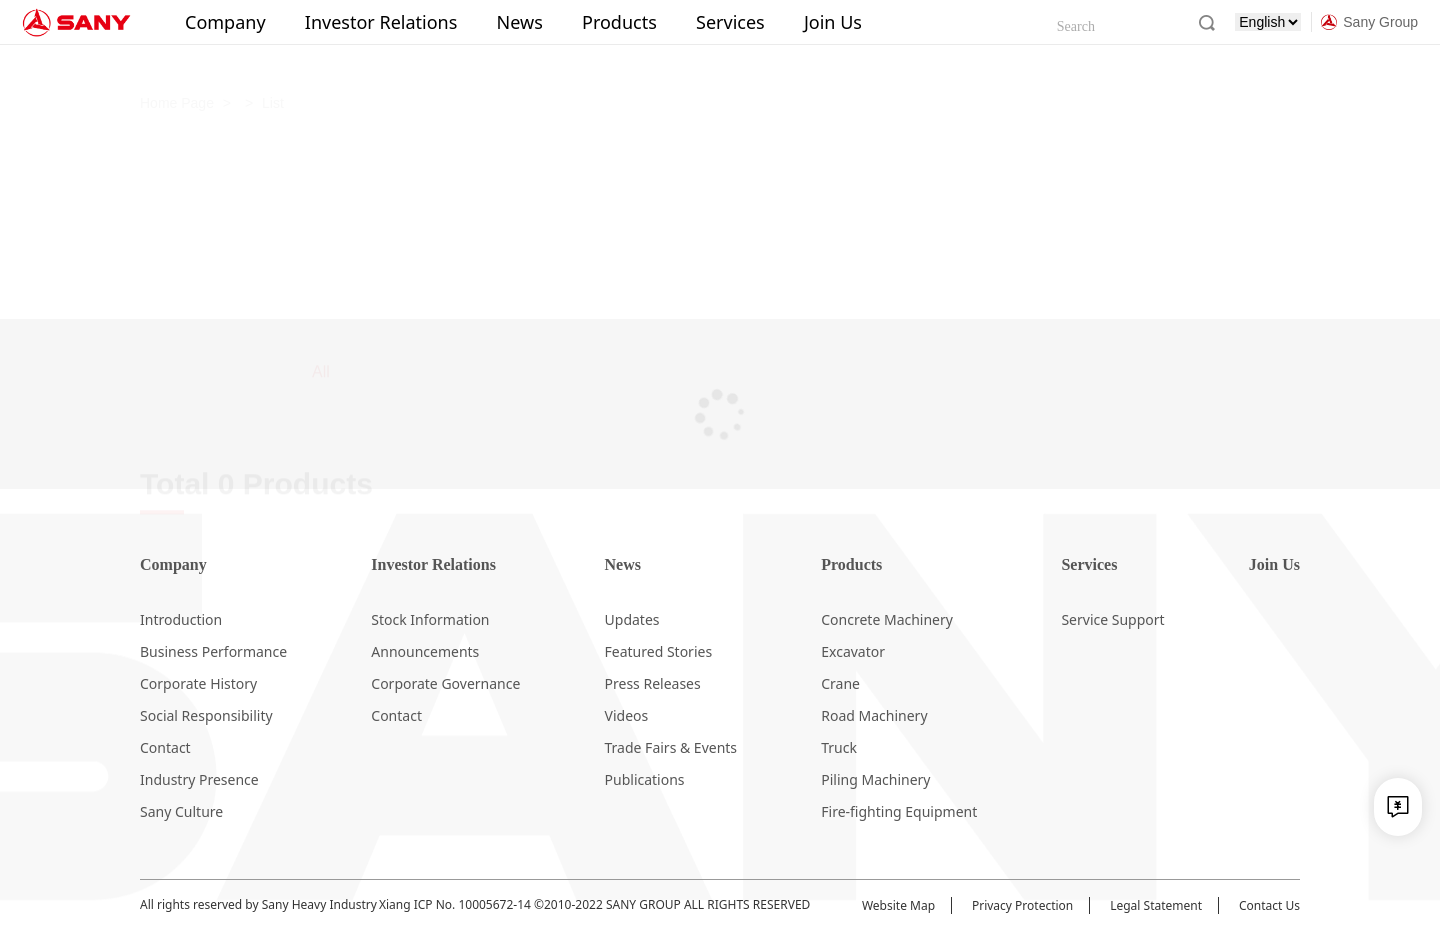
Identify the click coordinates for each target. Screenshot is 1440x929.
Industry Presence (199, 779)
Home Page (177, 65)
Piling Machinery (875, 779)
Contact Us (1269, 905)
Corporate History (198, 683)
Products (619, 22)
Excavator (853, 651)
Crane (840, 683)
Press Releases (653, 683)
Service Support (1112, 619)
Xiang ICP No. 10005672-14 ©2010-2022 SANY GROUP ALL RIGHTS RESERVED (594, 904)
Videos (627, 715)
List (273, 65)
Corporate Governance (445, 683)
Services (730, 22)
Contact (165, 747)
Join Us (833, 22)
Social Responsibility (206, 715)
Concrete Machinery (887, 619)
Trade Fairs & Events (671, 747)
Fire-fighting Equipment (899, 811)
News (520, 22)
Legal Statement (1156, 905)
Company (225, 22)
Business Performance (213, 651)
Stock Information (430, 619)
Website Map (898, 905)
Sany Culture (181, 811)
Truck (839, 747)
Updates (632, 619)
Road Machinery (874, 715)
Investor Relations (381, 22)
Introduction (181, 619)
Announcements (425, 651)
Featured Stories (659, 651)
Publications (645, 779)
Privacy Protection (1022, 905)
